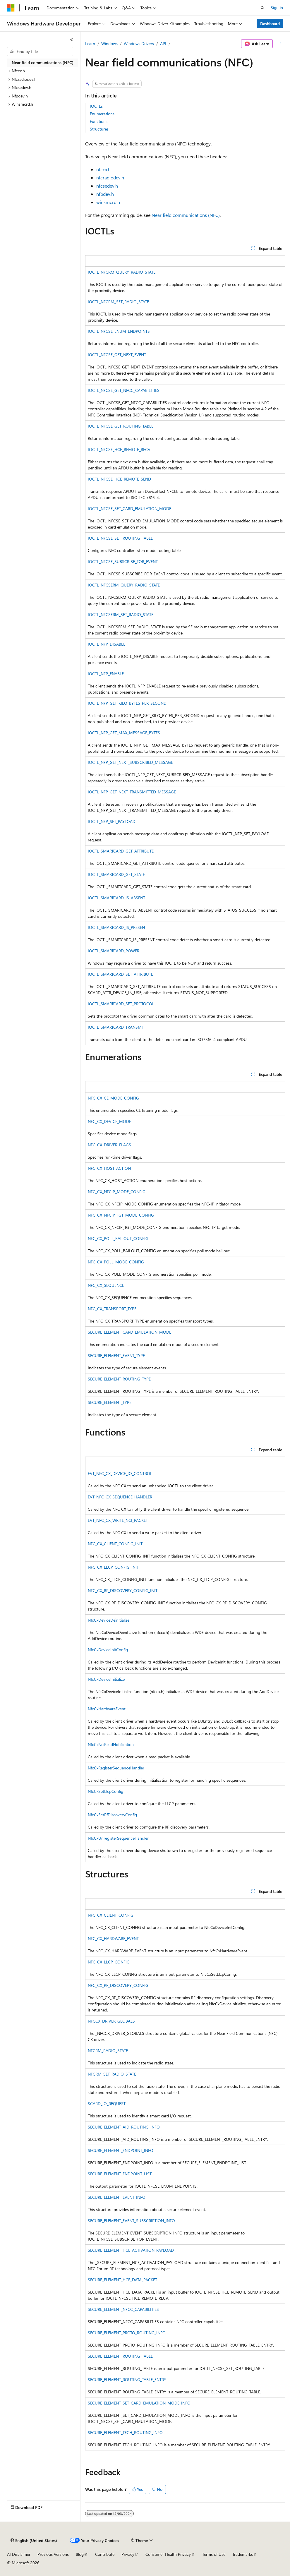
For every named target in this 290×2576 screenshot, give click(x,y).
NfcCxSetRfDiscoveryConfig (112, 1814)
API (163, 43)
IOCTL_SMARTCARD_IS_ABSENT (116, 898)
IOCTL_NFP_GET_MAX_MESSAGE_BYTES (124, 732)
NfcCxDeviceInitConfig (108, 1649)
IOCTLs (96, 106)
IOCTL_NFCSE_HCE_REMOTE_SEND (119, 479)
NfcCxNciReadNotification (111, 1744)
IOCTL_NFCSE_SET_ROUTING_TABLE (120, 538)
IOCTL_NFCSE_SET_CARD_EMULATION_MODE (129, 508)
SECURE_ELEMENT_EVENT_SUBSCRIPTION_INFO (131, 2220)
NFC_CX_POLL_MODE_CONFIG (116, 1262)
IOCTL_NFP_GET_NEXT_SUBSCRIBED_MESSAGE (130, 762)
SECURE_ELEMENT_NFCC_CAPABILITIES (123, 2309)
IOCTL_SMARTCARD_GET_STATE (116, 874)
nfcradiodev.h (110, 177)
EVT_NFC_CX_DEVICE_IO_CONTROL (120, 1473)
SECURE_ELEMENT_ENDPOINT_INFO (120, 2150)
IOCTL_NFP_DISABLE (106, 644)
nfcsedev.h (107, 186)
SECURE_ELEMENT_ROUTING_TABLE (120, 2356)
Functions (98, 121)
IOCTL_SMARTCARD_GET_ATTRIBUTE (121, 851)
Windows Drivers (139, 43)
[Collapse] (72, 39)
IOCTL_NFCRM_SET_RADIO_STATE (118, 301)
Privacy (127, 2554)
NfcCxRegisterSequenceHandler (116, 1768)
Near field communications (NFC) (186, 215)
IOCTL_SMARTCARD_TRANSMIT (116, 1027)
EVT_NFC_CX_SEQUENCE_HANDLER (120, 1497)
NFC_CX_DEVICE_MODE (109, 1121)
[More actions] (280, 44)
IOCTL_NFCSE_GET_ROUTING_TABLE (120, 426)
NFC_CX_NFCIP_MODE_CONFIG (116, 1191)
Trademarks (242, 2554)
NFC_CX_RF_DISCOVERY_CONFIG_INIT (122, 1590)
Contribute (104, 2554)
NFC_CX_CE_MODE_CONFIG (113, 1098)
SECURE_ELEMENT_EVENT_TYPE (116, 1355)
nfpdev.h (105, 194)
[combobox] (40, 51)
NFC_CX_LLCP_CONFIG (109, 1962)
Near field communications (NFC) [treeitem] (42, 62)
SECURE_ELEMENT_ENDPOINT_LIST (120, 2174)
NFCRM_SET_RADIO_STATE (112, 2074)
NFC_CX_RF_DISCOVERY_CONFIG (118, 1985)
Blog (80, 2554)
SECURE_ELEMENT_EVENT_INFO (116, 2197)
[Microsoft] (11, 8)
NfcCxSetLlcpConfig (105, 1791)
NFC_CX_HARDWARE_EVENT (113, 1938)
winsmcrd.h (108, 202)
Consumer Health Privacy (168, 2554)
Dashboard (270, 23)
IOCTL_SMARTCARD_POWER (113, 950)
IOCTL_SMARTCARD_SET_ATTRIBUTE (120, 974)
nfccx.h (103, 169)
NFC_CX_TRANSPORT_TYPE (112, 1308)
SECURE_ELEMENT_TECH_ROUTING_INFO (125, 2432)
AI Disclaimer (18, 2554)
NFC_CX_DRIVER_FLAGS (109, 1145)
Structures (99, 129)
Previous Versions (53, 2554)
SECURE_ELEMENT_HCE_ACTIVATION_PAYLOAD (131, 2250)
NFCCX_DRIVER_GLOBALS (111, 2021)
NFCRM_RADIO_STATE (108, 2050)
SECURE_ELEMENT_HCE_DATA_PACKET (122, 2279)
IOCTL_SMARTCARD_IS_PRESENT (117, 927)
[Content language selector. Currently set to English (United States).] (34, 2540)
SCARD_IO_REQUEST (107, 2103)
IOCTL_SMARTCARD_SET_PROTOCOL (121, 1003)
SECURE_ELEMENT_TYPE (109, 1402)
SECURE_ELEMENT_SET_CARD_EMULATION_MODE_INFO (139, 2403)
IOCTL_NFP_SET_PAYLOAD (111, 821)
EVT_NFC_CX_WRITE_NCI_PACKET (118, 1520)
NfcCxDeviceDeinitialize (108, 1620)
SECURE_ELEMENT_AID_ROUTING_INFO (124, 2127)
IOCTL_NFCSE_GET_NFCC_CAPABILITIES (123, 390)
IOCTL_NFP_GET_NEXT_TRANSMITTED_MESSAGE (132, 792)
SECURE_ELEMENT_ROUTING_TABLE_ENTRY (127, 2379)
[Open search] (262, 8)
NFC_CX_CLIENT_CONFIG (110, 1915)
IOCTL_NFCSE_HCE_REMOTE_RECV (119, 449)
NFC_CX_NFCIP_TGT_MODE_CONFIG (121, 1215)
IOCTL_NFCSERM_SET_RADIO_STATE (120, 614)
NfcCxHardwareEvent (107, 1708)
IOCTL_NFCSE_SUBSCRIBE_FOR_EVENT (123, 561)
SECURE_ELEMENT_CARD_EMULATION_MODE (129, 1332)
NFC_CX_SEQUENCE (106, 1285)
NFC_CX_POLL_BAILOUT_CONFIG (118, 1238)
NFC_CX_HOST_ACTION (109, 1168)
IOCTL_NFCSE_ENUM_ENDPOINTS (119, 331)
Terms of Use (213, 2554)
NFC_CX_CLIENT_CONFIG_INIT (115, 1543)
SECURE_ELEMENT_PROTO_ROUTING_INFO (127, 2332)
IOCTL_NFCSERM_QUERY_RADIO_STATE (124, 585)
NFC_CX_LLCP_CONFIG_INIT (113, 1567)
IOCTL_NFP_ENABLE (106, 673)
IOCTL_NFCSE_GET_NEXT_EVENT (117, 354)
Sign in (277, 7)
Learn (90, 43)
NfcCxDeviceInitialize (106, 1679)
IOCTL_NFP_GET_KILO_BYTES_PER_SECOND (127, 703)
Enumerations (102, 113)
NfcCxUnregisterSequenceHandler (118, 1838)
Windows (109, 43)
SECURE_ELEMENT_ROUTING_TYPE (119, 1379)
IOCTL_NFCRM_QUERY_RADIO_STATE (121, 272)
